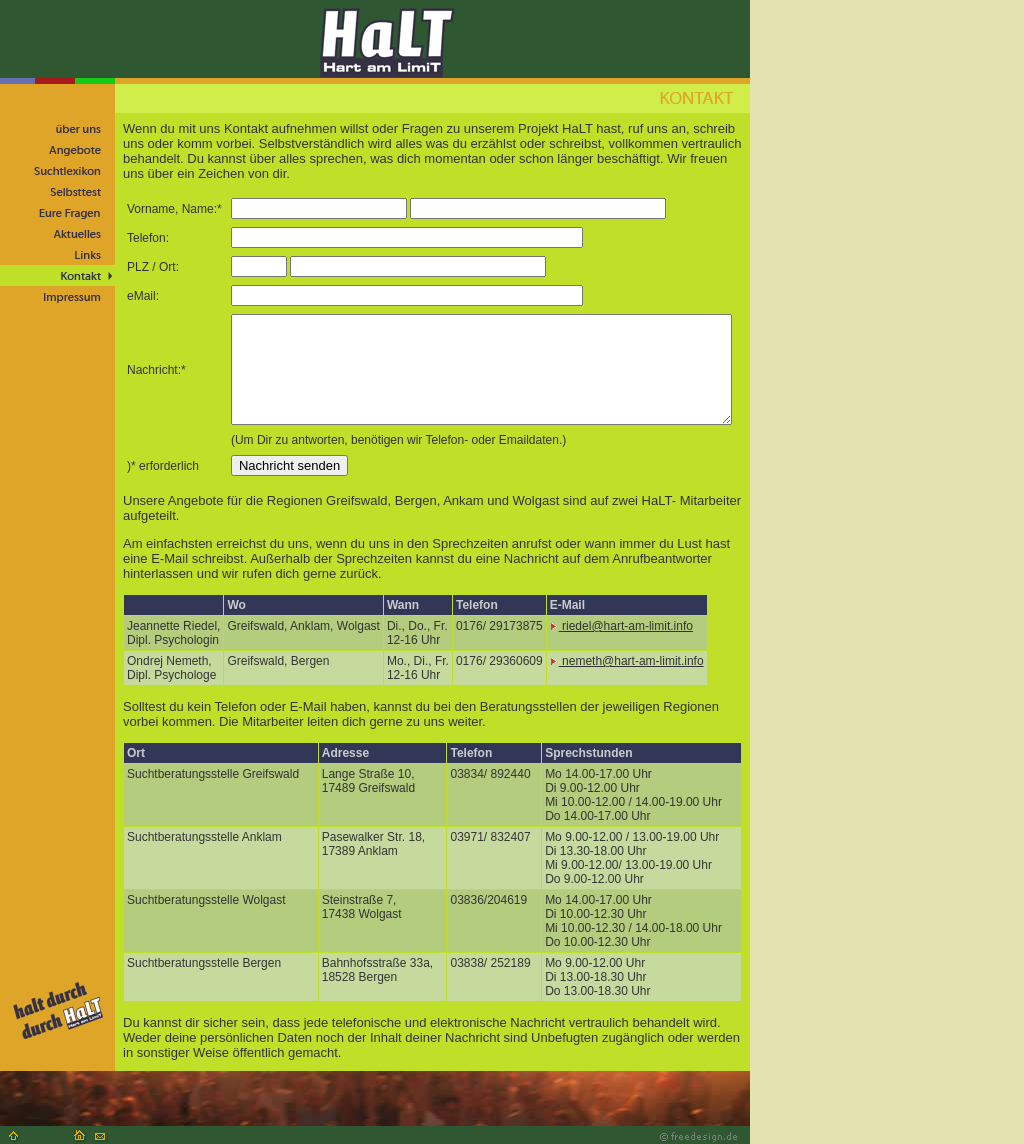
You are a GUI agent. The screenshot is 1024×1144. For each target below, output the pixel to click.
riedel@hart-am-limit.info (621, 626)
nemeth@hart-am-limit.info (627, 661)
